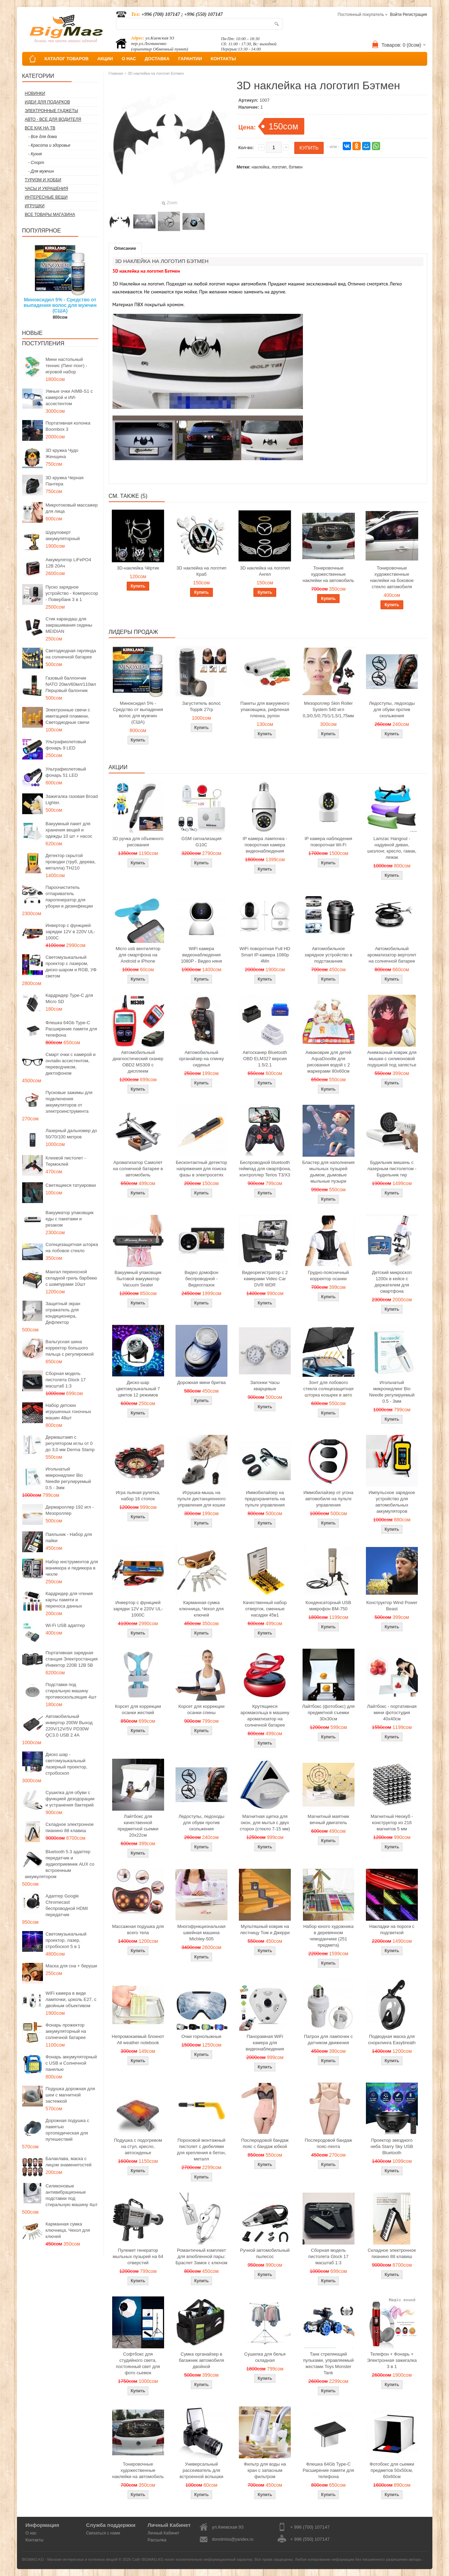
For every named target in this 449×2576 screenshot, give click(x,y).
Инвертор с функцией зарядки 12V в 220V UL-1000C (71, 931)
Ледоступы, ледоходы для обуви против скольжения (392, 709)
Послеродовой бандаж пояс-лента (328, 2143)
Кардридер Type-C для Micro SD (69, 998)
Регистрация (415, 14)
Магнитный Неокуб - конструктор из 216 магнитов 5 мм (392, 1822)
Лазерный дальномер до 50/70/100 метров (71, 1133)
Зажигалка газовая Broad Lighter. (72, 799)
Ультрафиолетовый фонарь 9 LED (66, 744)
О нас (31, 2533)
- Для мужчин (41, 171)
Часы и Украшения (46, 188)
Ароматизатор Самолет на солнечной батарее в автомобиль (138, 1168)
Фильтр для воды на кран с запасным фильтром (265, 2470)
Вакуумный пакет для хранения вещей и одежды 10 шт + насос (69, 830)
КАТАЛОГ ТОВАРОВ (67, 58)
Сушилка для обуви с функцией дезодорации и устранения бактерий (70, 1799)
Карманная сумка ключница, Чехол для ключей (68, 2230)
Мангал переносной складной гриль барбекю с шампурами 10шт (71, 1278)
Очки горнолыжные (201, 2036)
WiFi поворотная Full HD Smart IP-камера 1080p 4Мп (265, 955)
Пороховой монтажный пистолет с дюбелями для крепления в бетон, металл (201, 2149)
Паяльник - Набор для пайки (69, 1537)
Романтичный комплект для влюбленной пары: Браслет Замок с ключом (201, 2256)
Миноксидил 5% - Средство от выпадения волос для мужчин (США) (60, 305)
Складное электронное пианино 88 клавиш (70, 1827)
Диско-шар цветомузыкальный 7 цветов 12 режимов (138, 1389)
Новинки (35, 93)
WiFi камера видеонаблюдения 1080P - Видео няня (201, 955)
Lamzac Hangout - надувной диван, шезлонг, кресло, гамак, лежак (391, 848)
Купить (138, 586)
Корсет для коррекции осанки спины (201, 1709)
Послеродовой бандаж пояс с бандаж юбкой (265, 2143)
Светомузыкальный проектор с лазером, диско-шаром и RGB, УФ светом (71, 966)
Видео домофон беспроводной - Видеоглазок (201, 1278)
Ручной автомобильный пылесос (265, 2253)
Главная (116, 73)
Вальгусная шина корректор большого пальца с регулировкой (70, 1348)
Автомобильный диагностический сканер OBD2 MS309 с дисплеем (138, 1062)
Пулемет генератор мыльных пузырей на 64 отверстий (138, 2256)
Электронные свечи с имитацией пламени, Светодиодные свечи (68, 716)
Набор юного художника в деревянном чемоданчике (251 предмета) (328, 1936)
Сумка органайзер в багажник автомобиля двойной (201, 2360)
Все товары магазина (50, 214)
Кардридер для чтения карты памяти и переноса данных (69, 1600)
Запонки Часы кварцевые (265, 1385)
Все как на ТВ (40, 128)
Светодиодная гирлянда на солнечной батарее (71, 653)
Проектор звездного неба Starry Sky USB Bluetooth (392, 2146)
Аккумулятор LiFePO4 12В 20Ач (68, 562)
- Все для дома (42, 136)
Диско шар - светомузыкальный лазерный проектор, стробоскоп (67, 1764)
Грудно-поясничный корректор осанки (328, 1275)
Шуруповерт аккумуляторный (63, 535)
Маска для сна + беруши (71, 1965)
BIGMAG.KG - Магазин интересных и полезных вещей (70, 2559)
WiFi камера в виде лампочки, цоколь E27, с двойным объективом (71, 1999)
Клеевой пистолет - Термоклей (66, 1161)
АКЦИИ (105, 58)
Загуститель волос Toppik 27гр (201, 706)
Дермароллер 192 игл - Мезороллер (70, 1510)
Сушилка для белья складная (265, 2357)
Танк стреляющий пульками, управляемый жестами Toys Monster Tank (328, 2363)
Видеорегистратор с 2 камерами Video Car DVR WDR (265, 1278)
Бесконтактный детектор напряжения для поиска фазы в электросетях (201, 1168)
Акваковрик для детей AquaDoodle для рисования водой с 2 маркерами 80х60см (328, 1062)
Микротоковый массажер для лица (72, 508)
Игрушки (35, 205)
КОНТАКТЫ (223, 58)
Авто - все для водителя (53, 119)
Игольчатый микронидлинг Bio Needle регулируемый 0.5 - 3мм (68, 1478)
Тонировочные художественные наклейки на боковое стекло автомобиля (392, 577)
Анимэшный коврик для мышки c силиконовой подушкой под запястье (391, 1058)
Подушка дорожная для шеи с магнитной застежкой (70, 2095)
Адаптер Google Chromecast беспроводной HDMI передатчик (67, 1905)
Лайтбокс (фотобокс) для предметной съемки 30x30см (328, 1712)
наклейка (260, 167)
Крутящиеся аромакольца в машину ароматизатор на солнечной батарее (265, 1716)
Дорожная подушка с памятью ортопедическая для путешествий (67, 2130)
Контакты (35, 2540)
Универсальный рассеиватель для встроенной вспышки (201, 2470)
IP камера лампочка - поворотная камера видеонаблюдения (265, 845)
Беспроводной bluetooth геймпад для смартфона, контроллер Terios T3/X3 (265, 1168)
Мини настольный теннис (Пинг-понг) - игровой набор (66, 365)
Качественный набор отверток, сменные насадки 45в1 (265, 1609)
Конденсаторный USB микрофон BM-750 (328, 1605)
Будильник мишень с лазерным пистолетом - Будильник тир (391, 1168)
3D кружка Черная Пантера (65, 480)
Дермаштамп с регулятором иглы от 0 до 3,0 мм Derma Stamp (70, 1443)
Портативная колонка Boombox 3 (68, 426)
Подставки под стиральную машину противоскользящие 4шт (71, 1691)
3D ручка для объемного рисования (138, 841)
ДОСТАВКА (157, 58)
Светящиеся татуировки (71, 1185)
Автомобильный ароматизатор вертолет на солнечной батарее (391, 955)
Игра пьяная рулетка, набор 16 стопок (138, 1495)
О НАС (129, 58)
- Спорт (36, 162)
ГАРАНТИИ (190, 58)
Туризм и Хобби (43, 180)
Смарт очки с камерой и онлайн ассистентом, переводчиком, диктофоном (71, 1064)
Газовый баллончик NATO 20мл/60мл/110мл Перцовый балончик (71, 684)
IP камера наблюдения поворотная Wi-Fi (328, 841)
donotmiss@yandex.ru (232, 2539)
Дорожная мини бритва (201, 1382)
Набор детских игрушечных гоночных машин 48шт (68, 1411)
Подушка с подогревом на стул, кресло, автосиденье (138, 2146)
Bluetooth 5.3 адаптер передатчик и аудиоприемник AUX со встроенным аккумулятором (60, 1864)
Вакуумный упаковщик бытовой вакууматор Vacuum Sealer (138, 1278)
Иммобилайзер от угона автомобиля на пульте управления (328, 1499)
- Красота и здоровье (49, 145)
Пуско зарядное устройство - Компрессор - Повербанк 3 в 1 (72, 593)
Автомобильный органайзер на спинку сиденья (201, 1058)
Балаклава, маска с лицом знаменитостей (69, 2161)
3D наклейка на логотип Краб (201, 571)
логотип (279, 167)
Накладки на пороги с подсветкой (391, 1929)
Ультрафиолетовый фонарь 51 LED (66, 772)
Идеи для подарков (47, 102)
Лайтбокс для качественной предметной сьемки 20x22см (137, 1826)
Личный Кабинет (163, 2533)
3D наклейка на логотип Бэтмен (156, 73)
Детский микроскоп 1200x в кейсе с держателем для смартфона (392, 1282)
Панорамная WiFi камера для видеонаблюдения (265, 2042)
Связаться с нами (103, 2533)
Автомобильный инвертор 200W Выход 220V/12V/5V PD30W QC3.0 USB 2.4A (69, 1726)
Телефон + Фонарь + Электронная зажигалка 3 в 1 (392, 2360)
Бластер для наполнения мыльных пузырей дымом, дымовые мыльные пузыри (328, 1172)
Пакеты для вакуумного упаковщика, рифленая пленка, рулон (264, 709)
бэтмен (296, 167)
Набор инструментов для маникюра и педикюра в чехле (72, 1568)
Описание (125, 248)
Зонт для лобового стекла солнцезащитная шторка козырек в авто (328, 1389)
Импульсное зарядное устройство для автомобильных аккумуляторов (392, 1502)
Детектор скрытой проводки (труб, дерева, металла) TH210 (71, 862)
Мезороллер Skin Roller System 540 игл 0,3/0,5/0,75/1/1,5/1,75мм (328, 709)
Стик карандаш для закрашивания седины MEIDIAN (69, 625)
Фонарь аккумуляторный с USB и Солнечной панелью (71, 2063)
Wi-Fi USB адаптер (65, 1625)
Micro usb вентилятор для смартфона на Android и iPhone (138, 955)
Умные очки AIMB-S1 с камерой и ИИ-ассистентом (69, 397)
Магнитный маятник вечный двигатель (328, 1819)
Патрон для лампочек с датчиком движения (328, 2039)
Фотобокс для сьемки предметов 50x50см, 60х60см (392, 2470)
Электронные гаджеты (51, 110)
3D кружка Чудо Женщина (62, 453)
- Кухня (35, 154)
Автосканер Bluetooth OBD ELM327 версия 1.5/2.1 (265, 1058)
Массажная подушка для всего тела (138, 1929)
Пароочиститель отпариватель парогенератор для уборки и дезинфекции (69, 897)
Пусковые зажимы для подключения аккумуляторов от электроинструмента (69, 1102)
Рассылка (156, 2540)
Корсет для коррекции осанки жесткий (138, 1709)
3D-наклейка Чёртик (138, 568)
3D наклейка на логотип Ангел (265, 571)
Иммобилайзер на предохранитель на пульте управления (265, 1499)
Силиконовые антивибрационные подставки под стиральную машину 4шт (72, 2195)
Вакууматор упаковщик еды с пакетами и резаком (70, 1219)
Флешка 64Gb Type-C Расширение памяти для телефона (71, 1029)
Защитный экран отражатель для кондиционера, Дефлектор (63, 1313)
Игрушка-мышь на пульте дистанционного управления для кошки (201, 1499)
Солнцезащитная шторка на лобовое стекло (72, 1247)
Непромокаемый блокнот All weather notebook (138, 2039)
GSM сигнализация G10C (201, 841)
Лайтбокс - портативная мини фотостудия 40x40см (391, 1712)
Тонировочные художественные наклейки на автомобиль (328, 574)
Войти (396, 14)
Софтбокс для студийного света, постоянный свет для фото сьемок (138, 2363)
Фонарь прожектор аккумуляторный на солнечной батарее (66, 2031)
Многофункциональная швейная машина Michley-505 (201, 1932)
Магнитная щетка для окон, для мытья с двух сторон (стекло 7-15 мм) (265, 1822)
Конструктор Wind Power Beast (391, 1605)
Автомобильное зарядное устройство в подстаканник (328, 955)
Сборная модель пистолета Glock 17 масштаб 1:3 (66, 1380)
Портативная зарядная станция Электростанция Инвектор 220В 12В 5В (72, 1659)
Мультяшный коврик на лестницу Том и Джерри (265, 1929)
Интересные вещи (46, 197)
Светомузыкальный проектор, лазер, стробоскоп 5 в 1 (66, 1940)
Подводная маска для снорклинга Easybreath (391, 2039)
